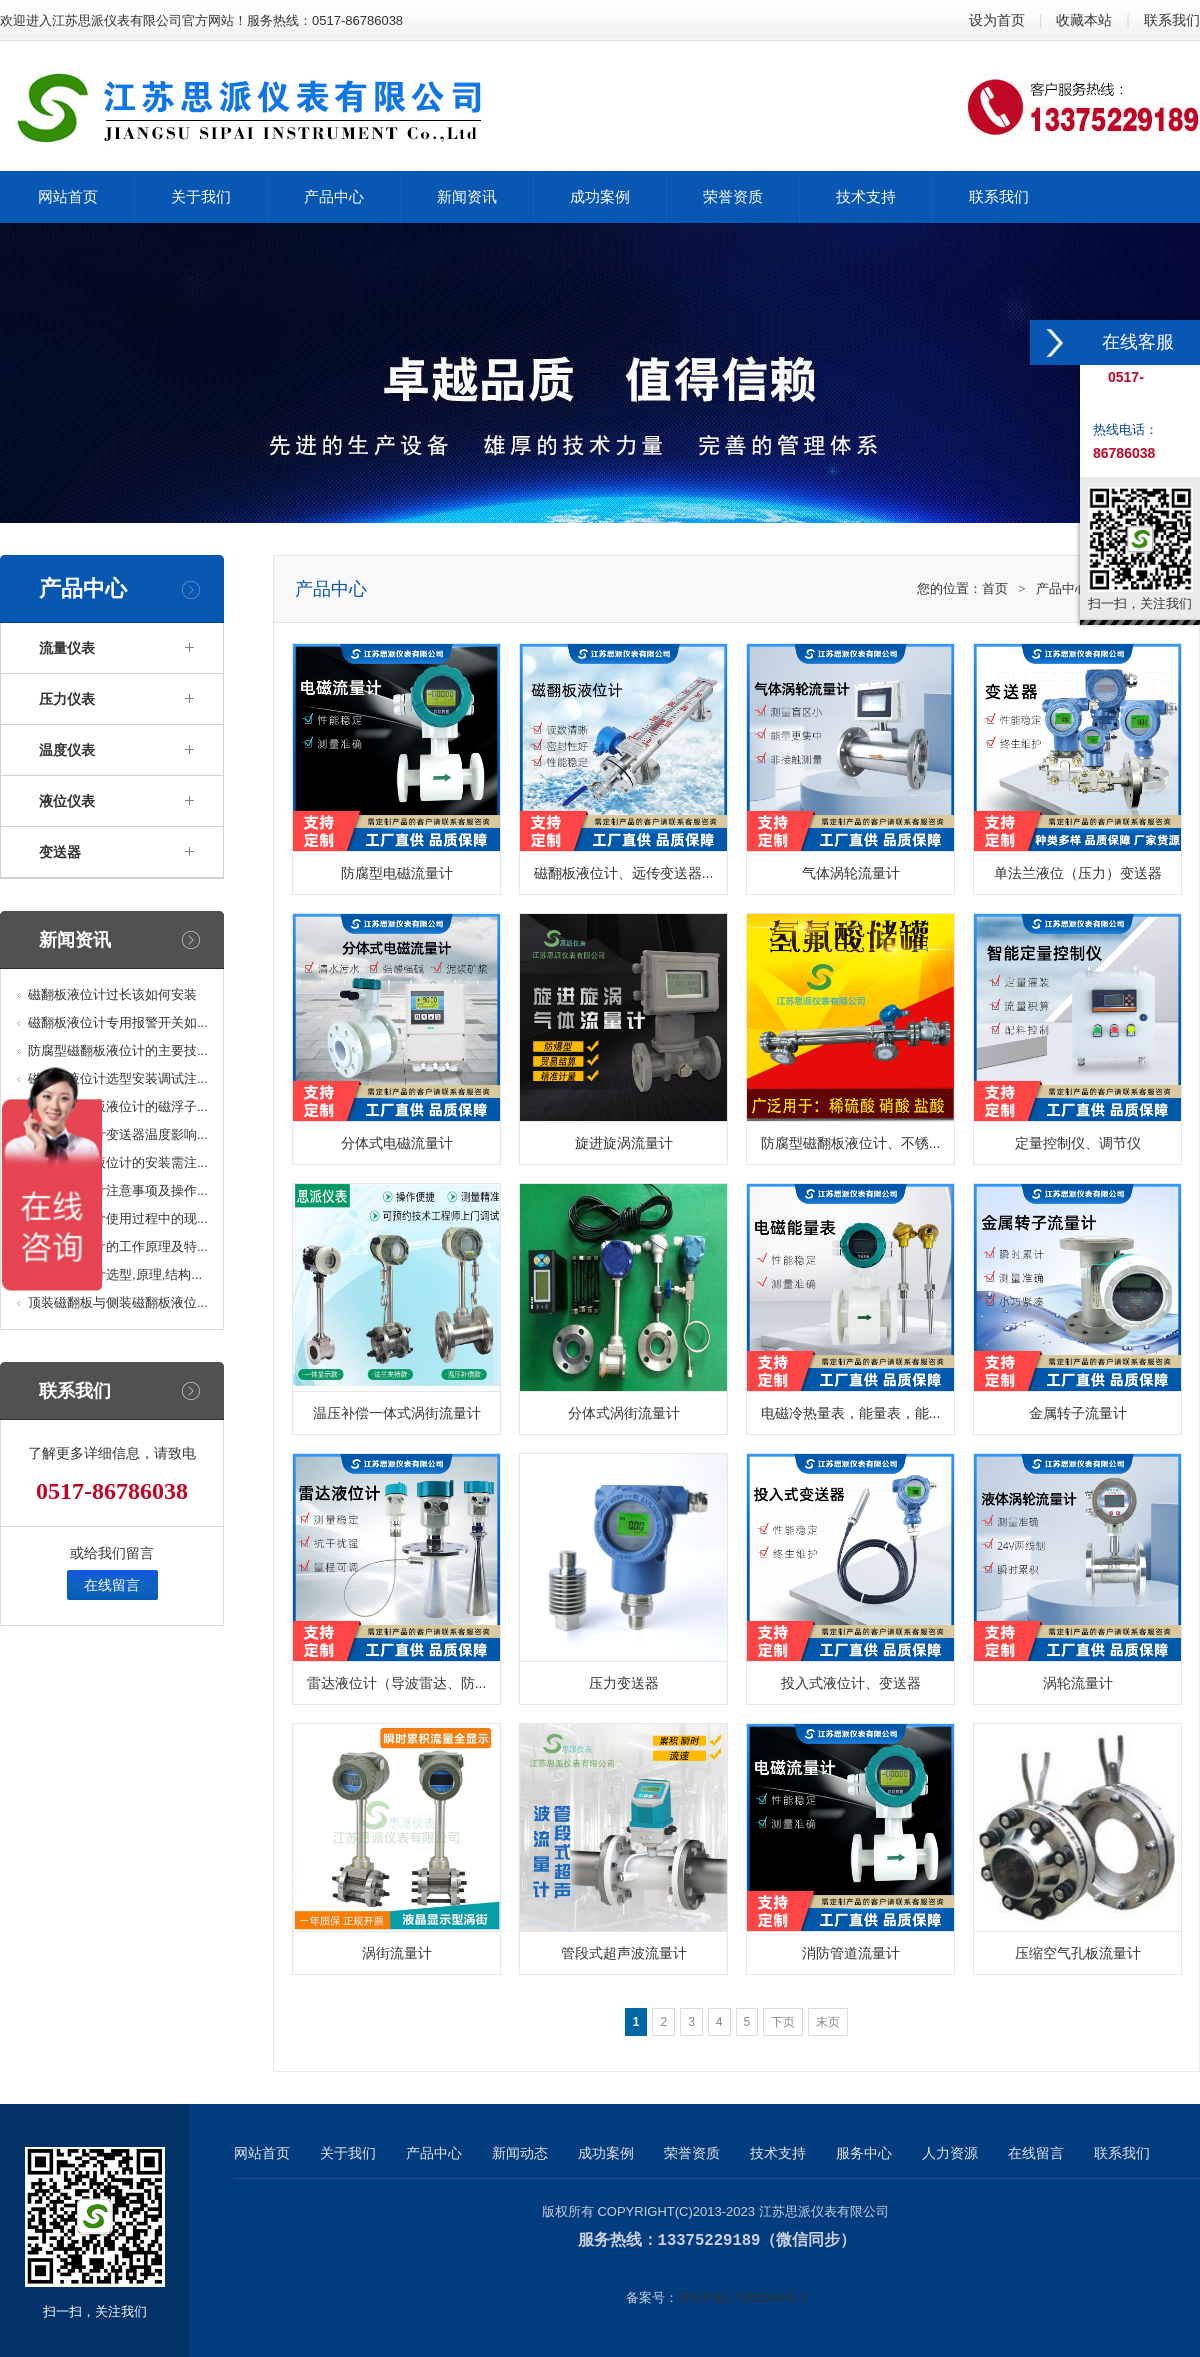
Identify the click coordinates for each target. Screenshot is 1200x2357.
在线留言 (112, 1585)
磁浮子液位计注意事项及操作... (118, 1190)
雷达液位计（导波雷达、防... (397, 1683)
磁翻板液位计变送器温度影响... (118, 1134)
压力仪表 (67, 699)
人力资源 (950, 2153)
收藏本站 (1084, 20)
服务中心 (864, 2153)
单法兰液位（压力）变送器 (1078, 873)
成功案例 (606, 2153)
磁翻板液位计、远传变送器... (624, 873)
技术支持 (778, 2153)
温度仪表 (67, 750)
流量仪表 (67, 648)
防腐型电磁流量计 (397, 873)
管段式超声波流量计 (624, 1953)
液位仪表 (67, 801)
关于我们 (348, 2153)
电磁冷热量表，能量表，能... (851, 1413)
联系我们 (1172, 20)
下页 (783, 2022)
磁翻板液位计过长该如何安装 (112, 994)
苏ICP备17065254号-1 (743, 2296)
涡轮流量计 (1078, 1683)
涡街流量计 (397, 1953)
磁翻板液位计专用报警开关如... (118, 1022)
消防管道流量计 (851, 1953)
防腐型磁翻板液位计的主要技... (118, 1050)
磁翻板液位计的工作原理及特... (118, 1246)
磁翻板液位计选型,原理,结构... (115, 1274)
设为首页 (997, 20)
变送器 (60, 852)
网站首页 (262, 2153)
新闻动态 (520, 2153)
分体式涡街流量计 (624, 1413)
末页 (828, 2022)
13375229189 (709, 2240)
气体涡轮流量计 (851, 873)
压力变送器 (624, 1683)
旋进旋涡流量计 (624, 1143)
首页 (995, 588)
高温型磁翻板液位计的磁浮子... (118, 1106)
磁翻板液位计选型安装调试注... (118, 1078)
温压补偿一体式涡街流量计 (397, 1413)
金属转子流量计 (1078, 1413)
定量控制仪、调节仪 (1078, 1143)
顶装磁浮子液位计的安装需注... (118, 1162)
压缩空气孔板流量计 (1078, 1953)
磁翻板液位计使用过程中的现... (118, 1218)
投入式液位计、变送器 (851, 1683)
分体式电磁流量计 (397, 1143)
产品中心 (1062, 588)
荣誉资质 (692, 2153)
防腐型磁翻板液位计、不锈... (851, 1143)
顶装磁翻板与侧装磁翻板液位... (118, 1302)
